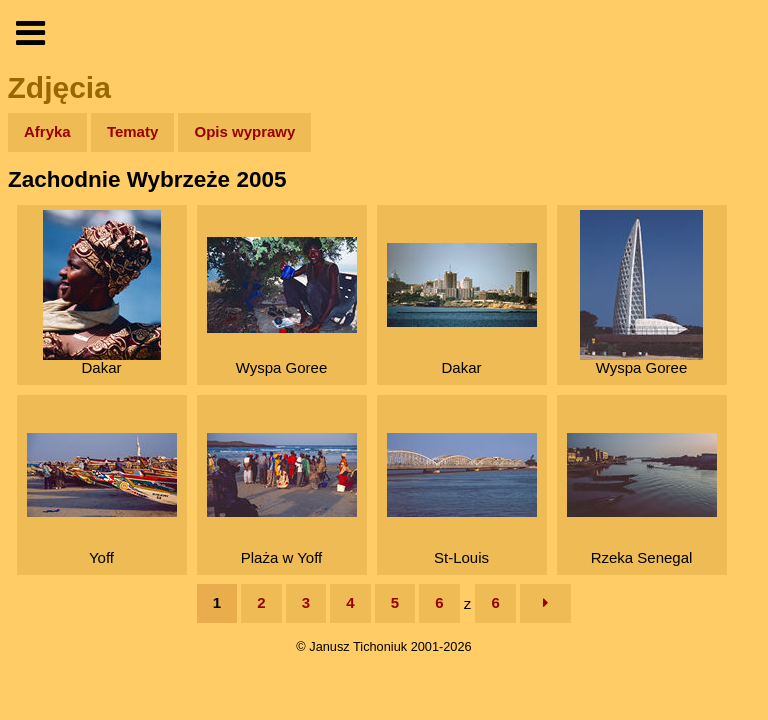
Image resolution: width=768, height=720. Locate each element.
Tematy (132, 131)
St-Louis (462, 499)
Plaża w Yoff (282, 499)
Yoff (102, 499)
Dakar (102, 293)
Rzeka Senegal (642, 499)
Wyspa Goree (282, 306)
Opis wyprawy (244, 131)
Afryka (47, 131)
